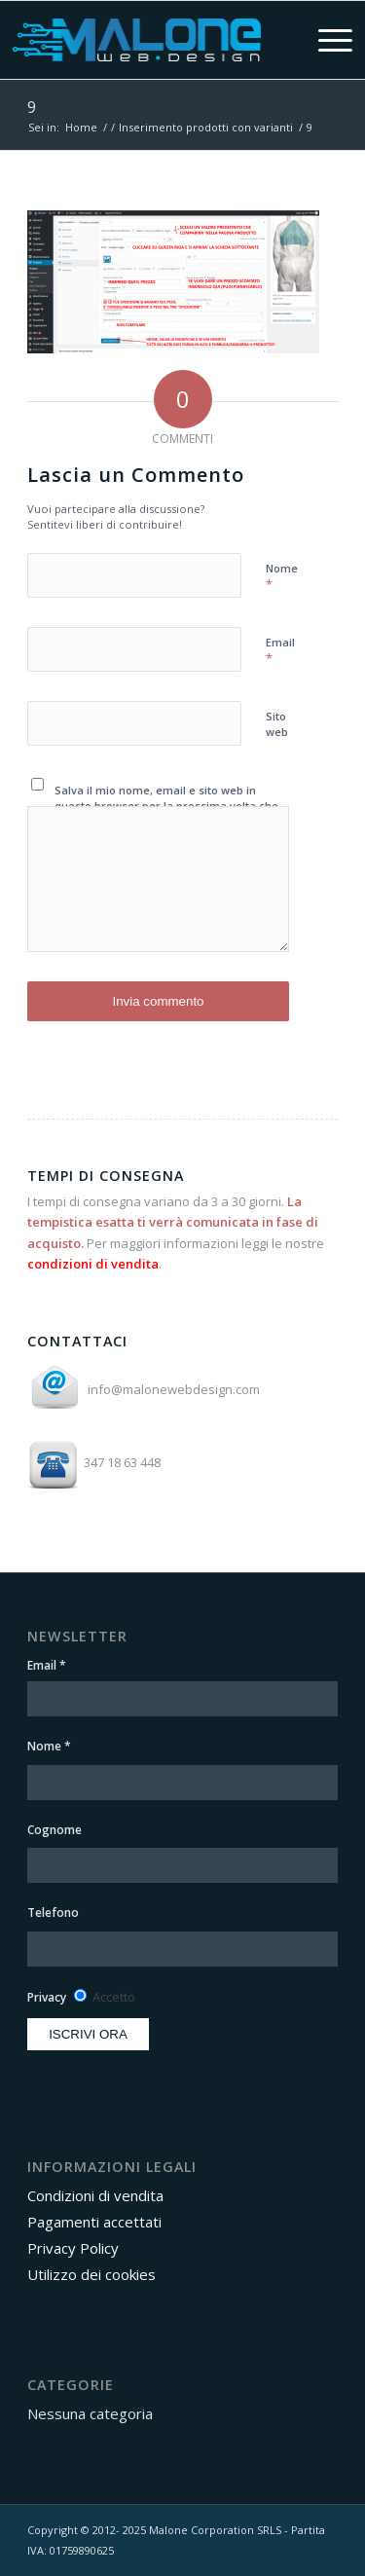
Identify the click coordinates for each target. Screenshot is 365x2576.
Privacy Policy (73, 2248)
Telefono (53, 1912)
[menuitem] (318, 40)
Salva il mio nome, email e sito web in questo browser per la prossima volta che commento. (166, 806)
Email (280, 651)
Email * (46, 1665)
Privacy (46, 1997)
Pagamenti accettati (94, 2221)
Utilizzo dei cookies (91, 2274)
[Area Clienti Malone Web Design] (137, 40)
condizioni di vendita (93, 1263)
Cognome (54, 1830)
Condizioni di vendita (95, 2195)
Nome (282, 577)
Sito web (277, 724)
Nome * (49, 1746)
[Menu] (318, 40)
